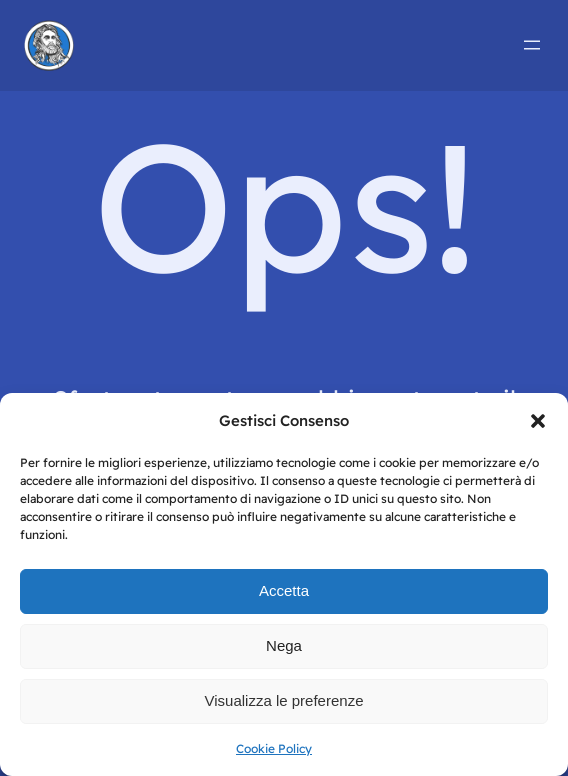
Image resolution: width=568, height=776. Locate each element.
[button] (538, 421)
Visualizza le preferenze (284, 700)
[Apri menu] (532, 45)
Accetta (284, 590)
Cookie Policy (274, 748)
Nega (284, 645)
